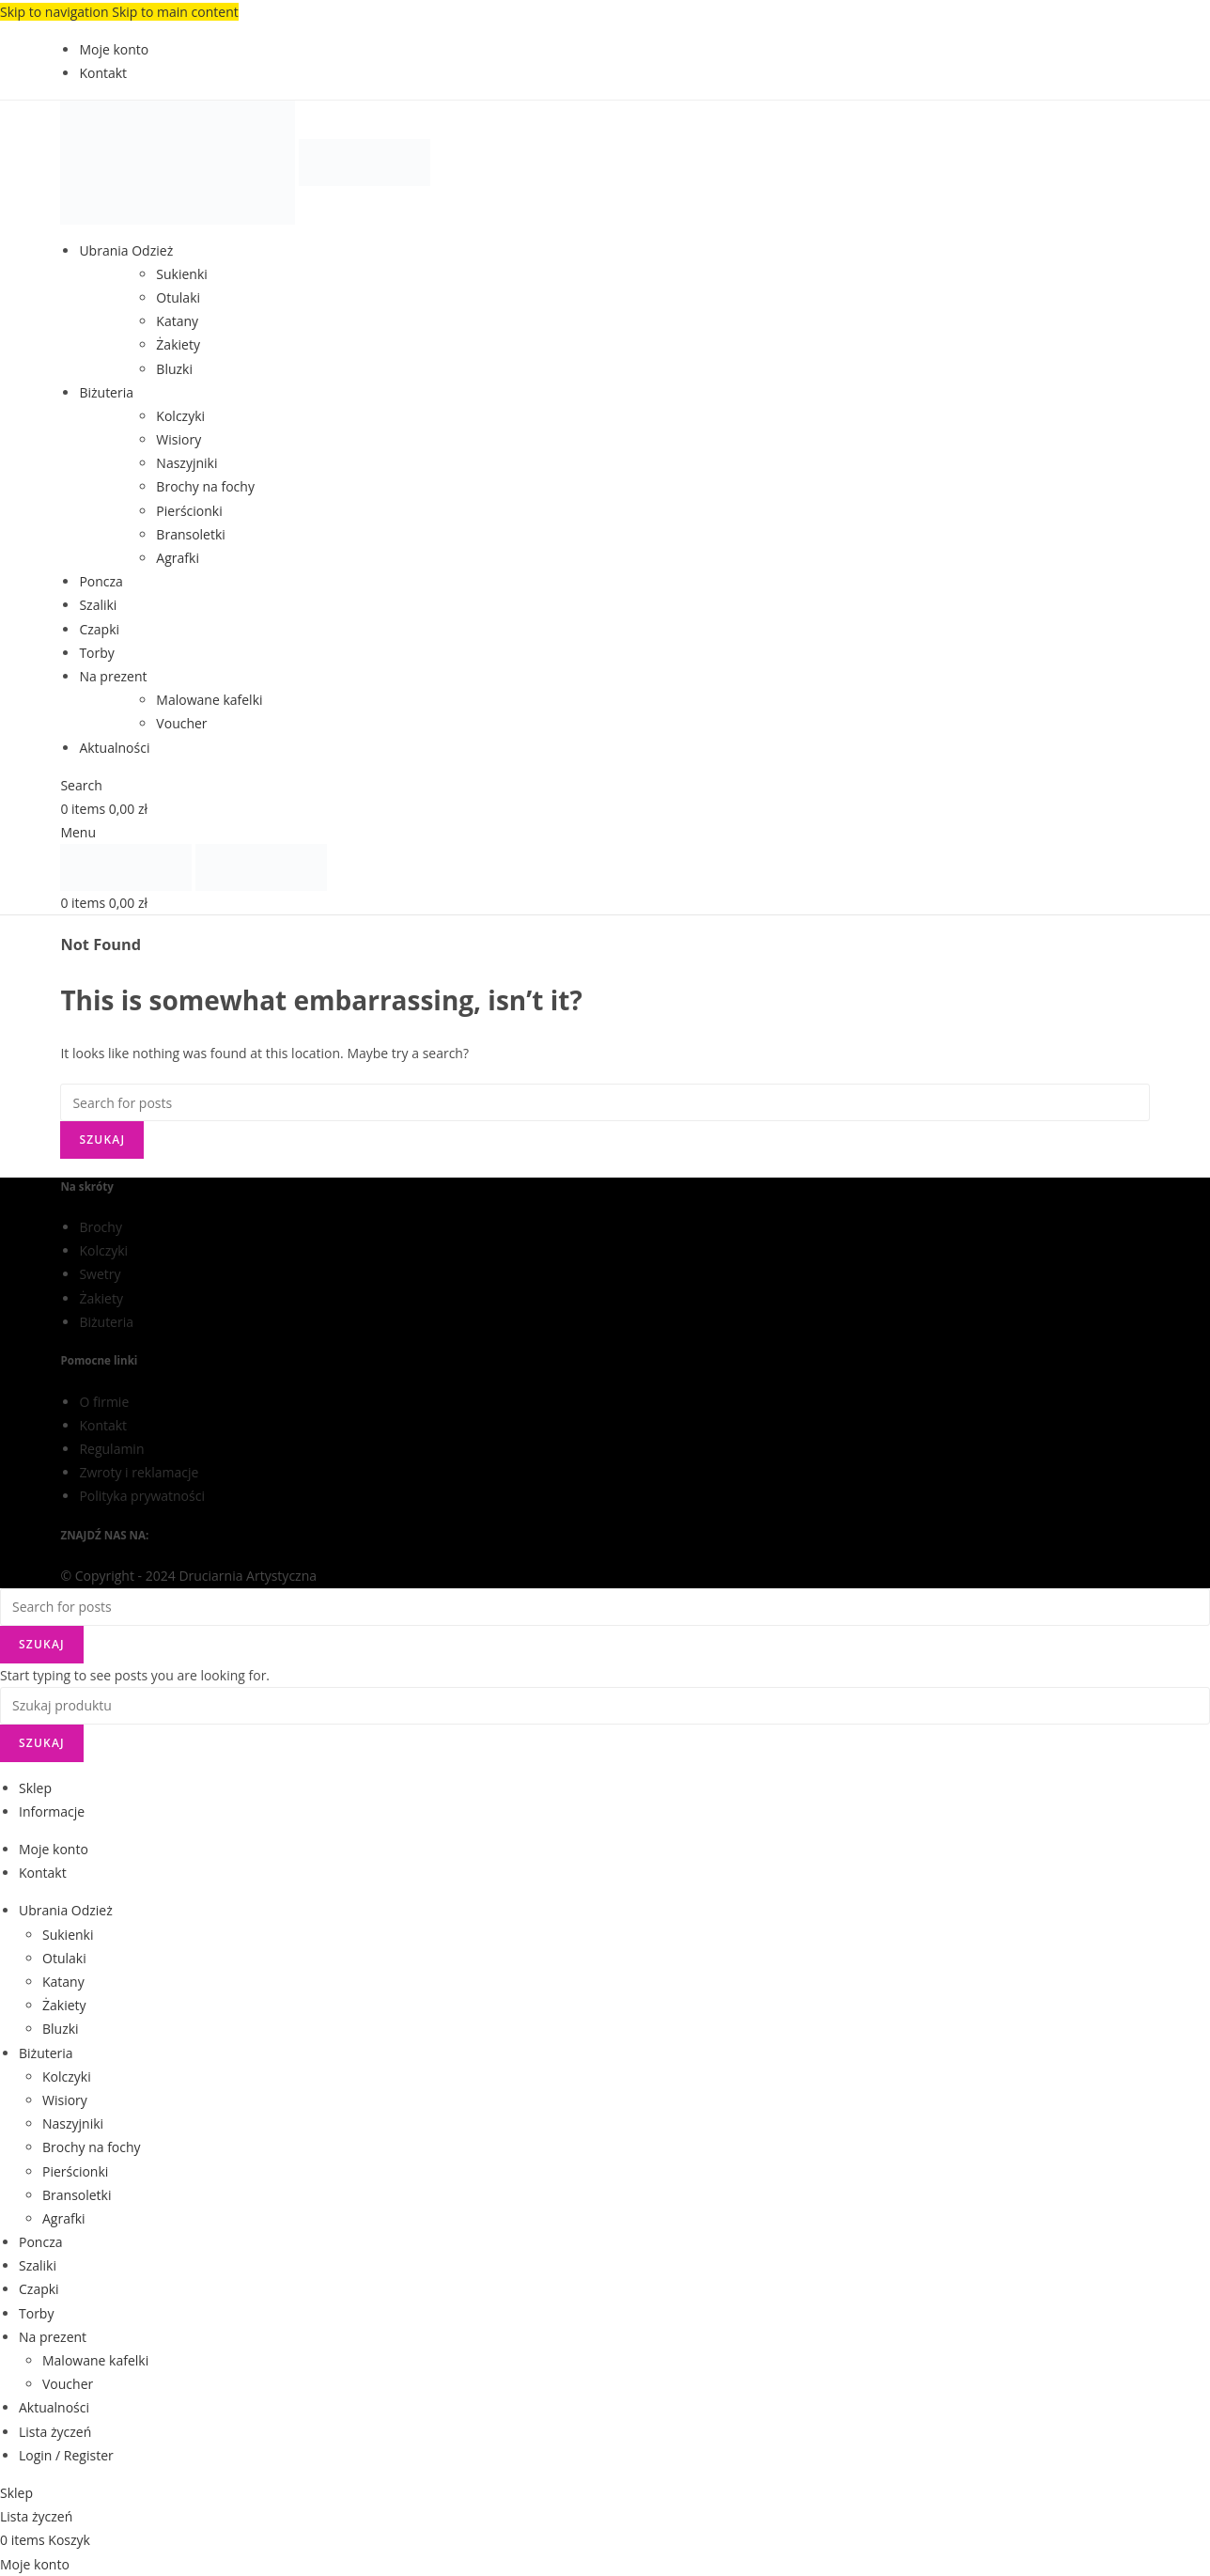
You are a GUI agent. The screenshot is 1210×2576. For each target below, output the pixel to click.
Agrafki (177, 558)
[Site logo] (179, 160)
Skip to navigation (56, 12)
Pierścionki (189, 511)
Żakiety (178, 344)
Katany (177, 321)
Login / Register (66, 2455)
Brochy (100, 1227)
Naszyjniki (186, 463)
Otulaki (178, 297)
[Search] (80, 785)
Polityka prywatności (142, 1496)
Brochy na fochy (205, 486)
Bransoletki (190, 534)
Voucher (181, 723)
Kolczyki (180, 416)
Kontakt (103, 1425)
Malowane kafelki (209, 700)
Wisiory (178, 439)
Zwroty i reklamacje (138, 1472)
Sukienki (182, 274)
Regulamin (111, 1449)
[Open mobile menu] (78, 832)
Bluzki (174, 369)
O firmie (104, 1402)
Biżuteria (106, 1322)
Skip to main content (175, 12)
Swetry (99, 1274)
